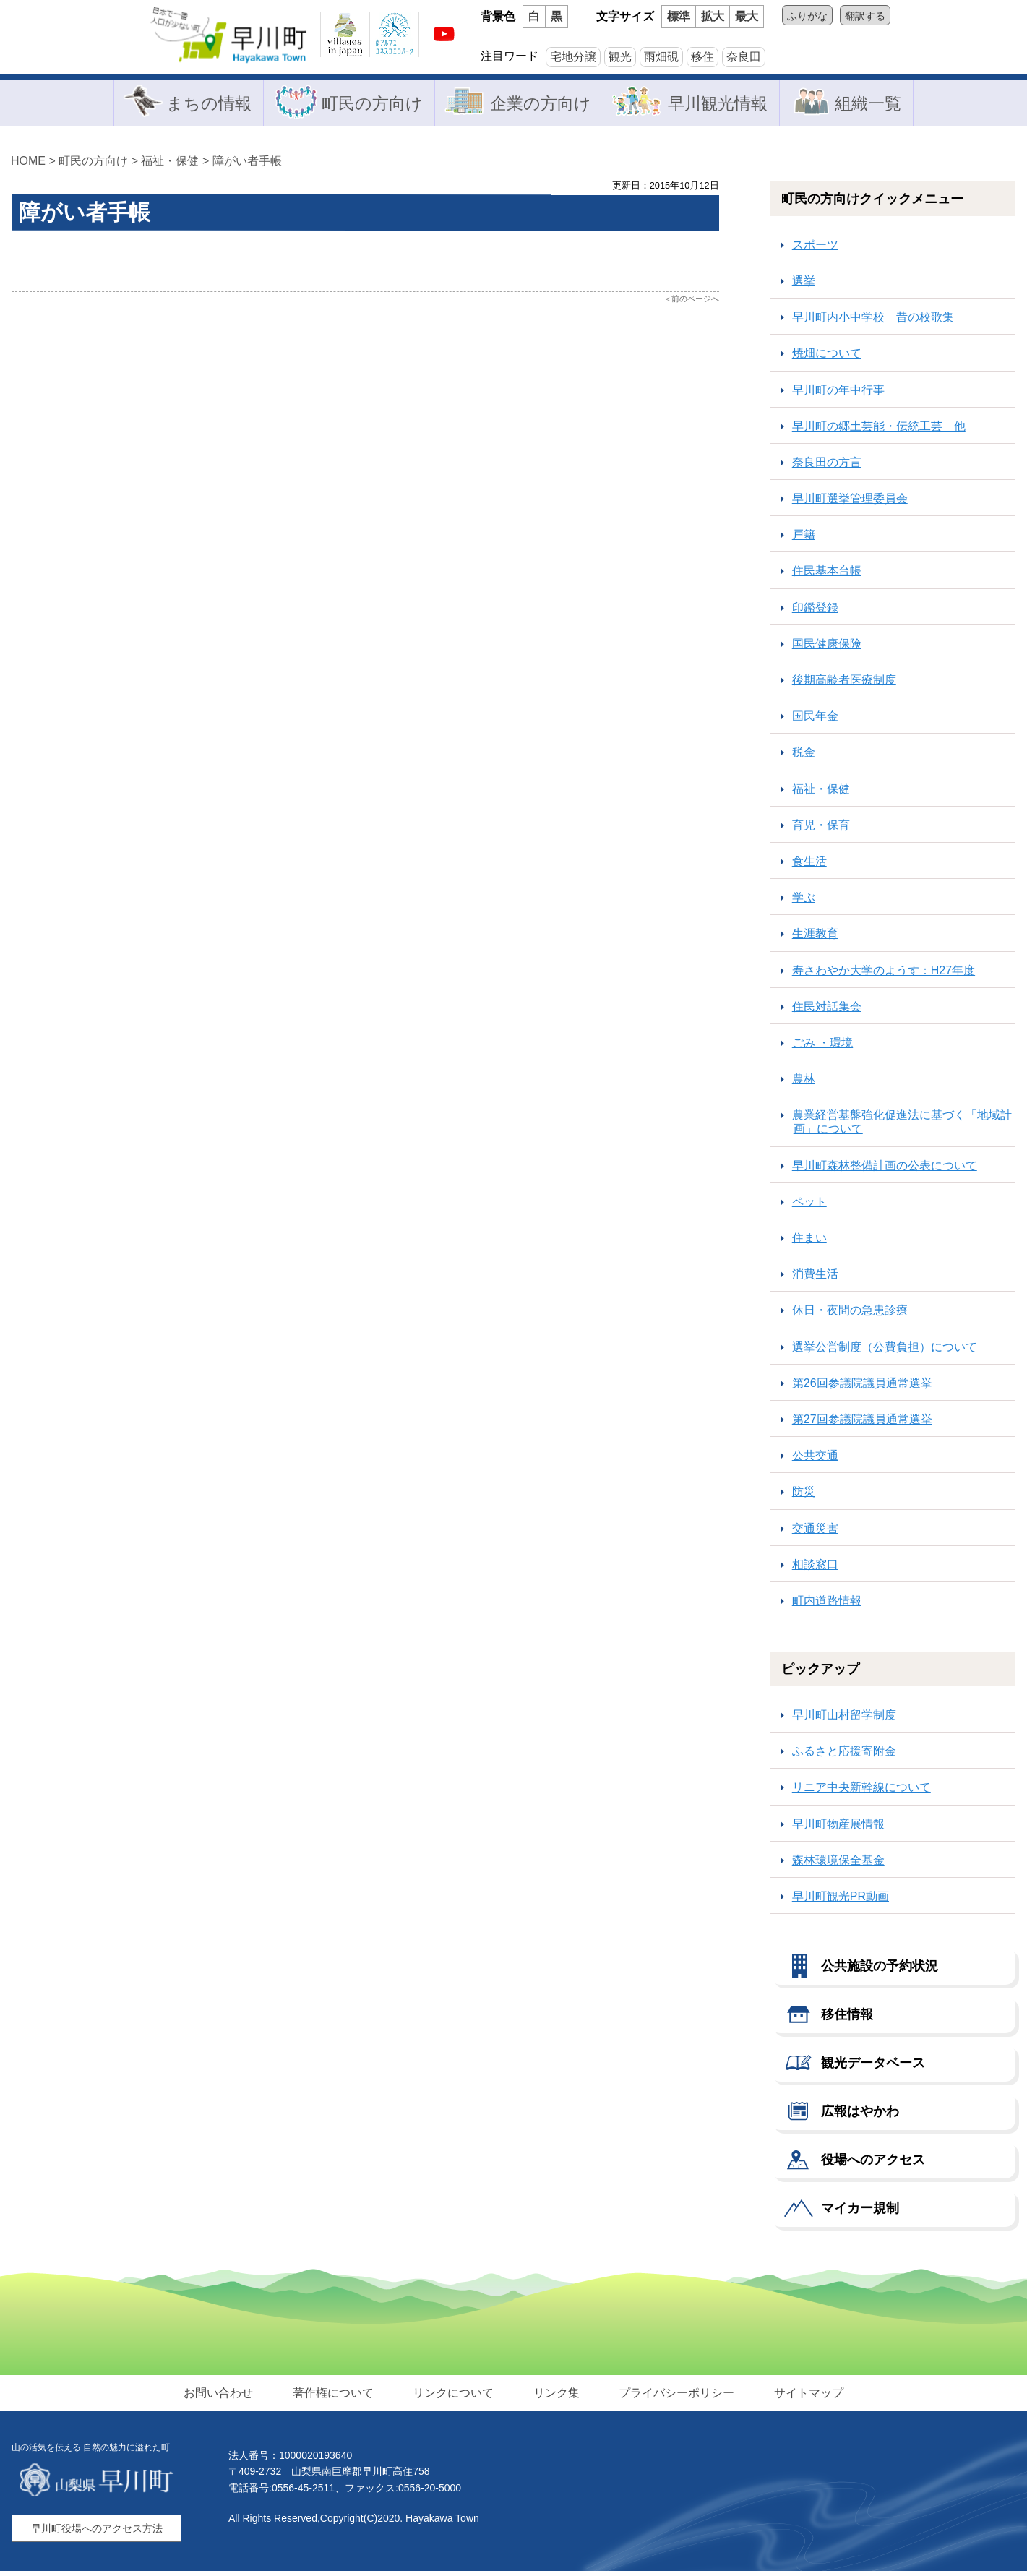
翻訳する (865, 16)
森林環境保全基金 (838, 1864)
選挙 (803, 285)
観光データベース (873, 2067)
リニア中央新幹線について (861, 1792)
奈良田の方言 (826, 466)
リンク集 (555, 2396)
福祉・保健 (170, 165)
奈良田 (743, 57)
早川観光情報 (719, 104)
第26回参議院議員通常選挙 (862, 1387)
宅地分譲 (573, 57)
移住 (702, 57)
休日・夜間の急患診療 (850, 1315)
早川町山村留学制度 (844, 1719)
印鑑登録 (815, 612)
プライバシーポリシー (672, 2396)
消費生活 (815, 1278)
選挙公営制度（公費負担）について (884, 1351)
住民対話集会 (826, 1011)
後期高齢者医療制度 (844, 684)
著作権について (338, 2396)
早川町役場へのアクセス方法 (97, 2533)
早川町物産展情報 (838, 1828)
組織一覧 (871, 104)
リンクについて (455, 2396)
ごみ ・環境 (822, 1047)
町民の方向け (368, 104)
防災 (803, 1496)
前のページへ (695, 303)
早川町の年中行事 (838, 394)
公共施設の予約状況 (879, 1970)
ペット (809, 1206)
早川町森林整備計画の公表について (884, 1170)
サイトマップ (800, 2396)
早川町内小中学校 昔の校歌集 (873, 321)
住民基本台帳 (826, 576)
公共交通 (815, 1460)
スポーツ (815, 249)
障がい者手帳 (247, 165)
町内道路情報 (826, 1605)
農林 (803, 1083)
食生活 (809, 865)
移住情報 (847, 2019)
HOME (28, 165)
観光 (620, 57)
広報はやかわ (860, 2115)
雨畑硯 (661, 57)
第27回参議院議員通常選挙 (862, 1423)
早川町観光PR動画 (840, 1900)
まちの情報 (202, 104)
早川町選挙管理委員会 (850, 503)
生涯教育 (815, 938)
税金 (803, 757)
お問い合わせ (227, 2396)
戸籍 (803, 539)
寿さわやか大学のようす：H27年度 (883, 975)
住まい (809, 1242)
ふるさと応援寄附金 (844, 1756)
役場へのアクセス (873, 2164)
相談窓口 (815, 1569)
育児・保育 (821, 829)
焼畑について (826, 358)
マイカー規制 (860, 2212)
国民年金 (815, 720)
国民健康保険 (826, 648)
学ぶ (803, 902)
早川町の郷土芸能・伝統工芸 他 (879, 430)
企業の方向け (538, 104)
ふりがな (807, 16)
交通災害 (815, 1533)
